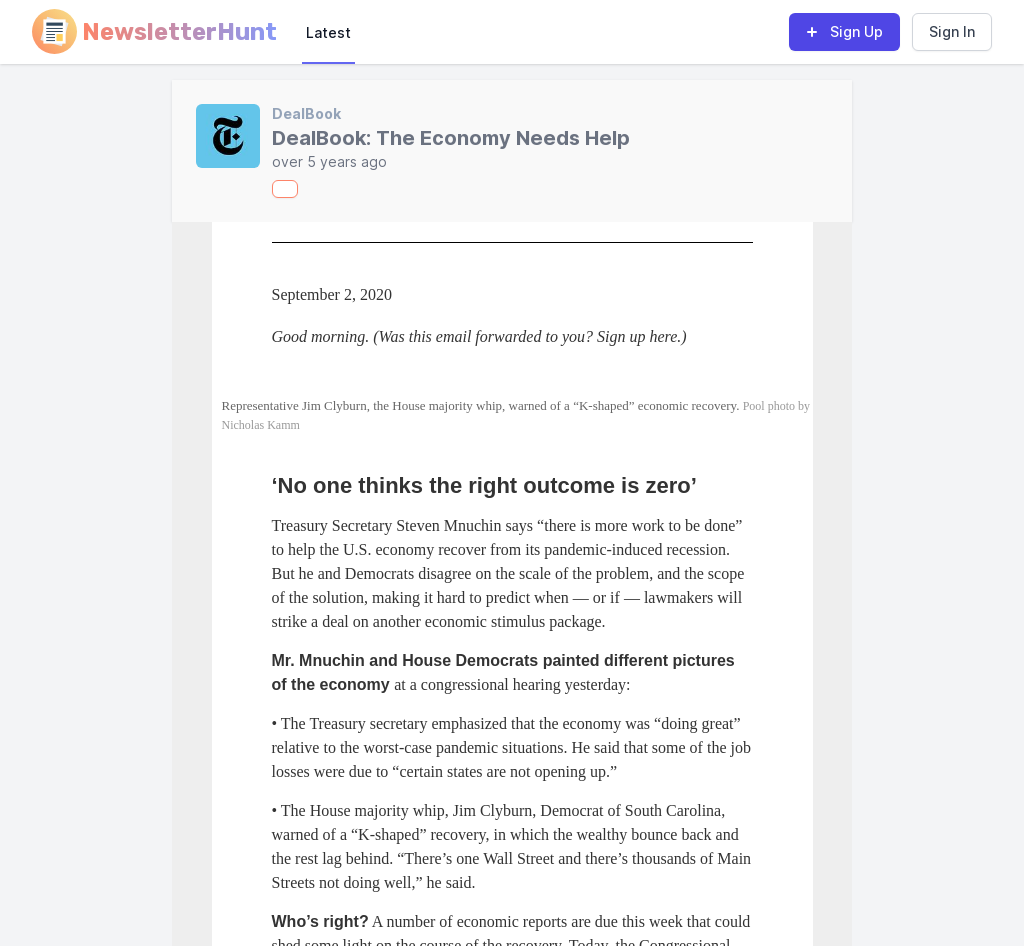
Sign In (952, 31)
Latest (328, 32)
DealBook (306, 113)
